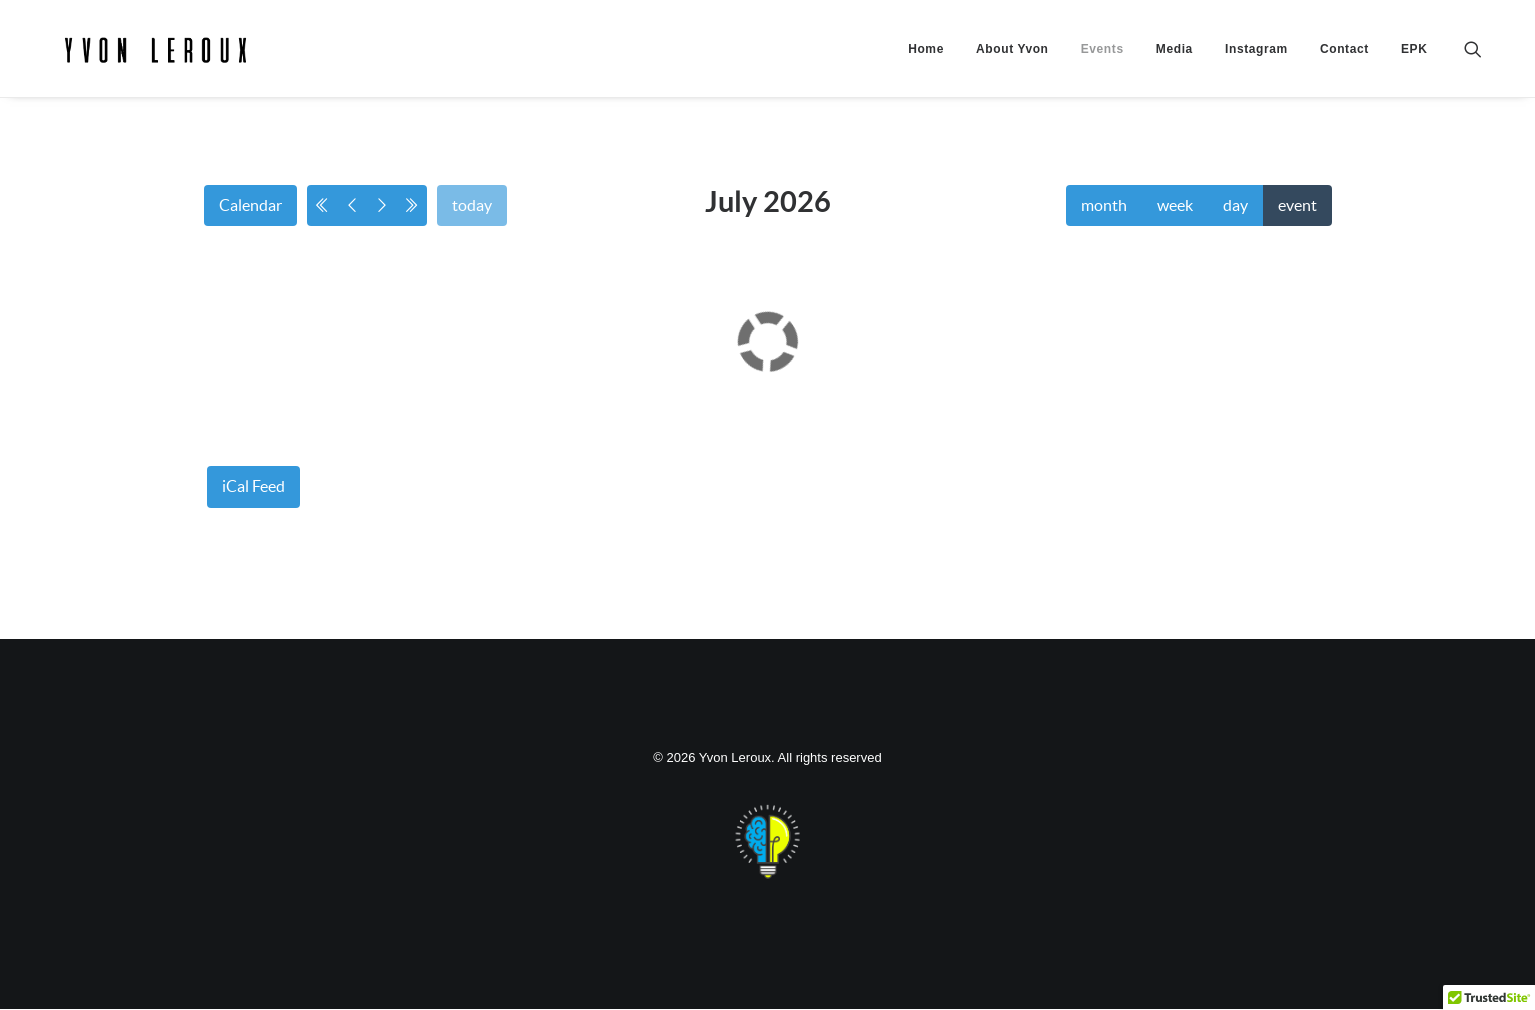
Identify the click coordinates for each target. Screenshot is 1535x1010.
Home (926, 67)
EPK (1414, 67)
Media (1174, 67)
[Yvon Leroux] (212, 67)
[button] (1482, 67)
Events (1102, 67)
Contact (1344, 67)
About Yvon (1012, 67)
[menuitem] (926, 67)
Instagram (1256, 67)
